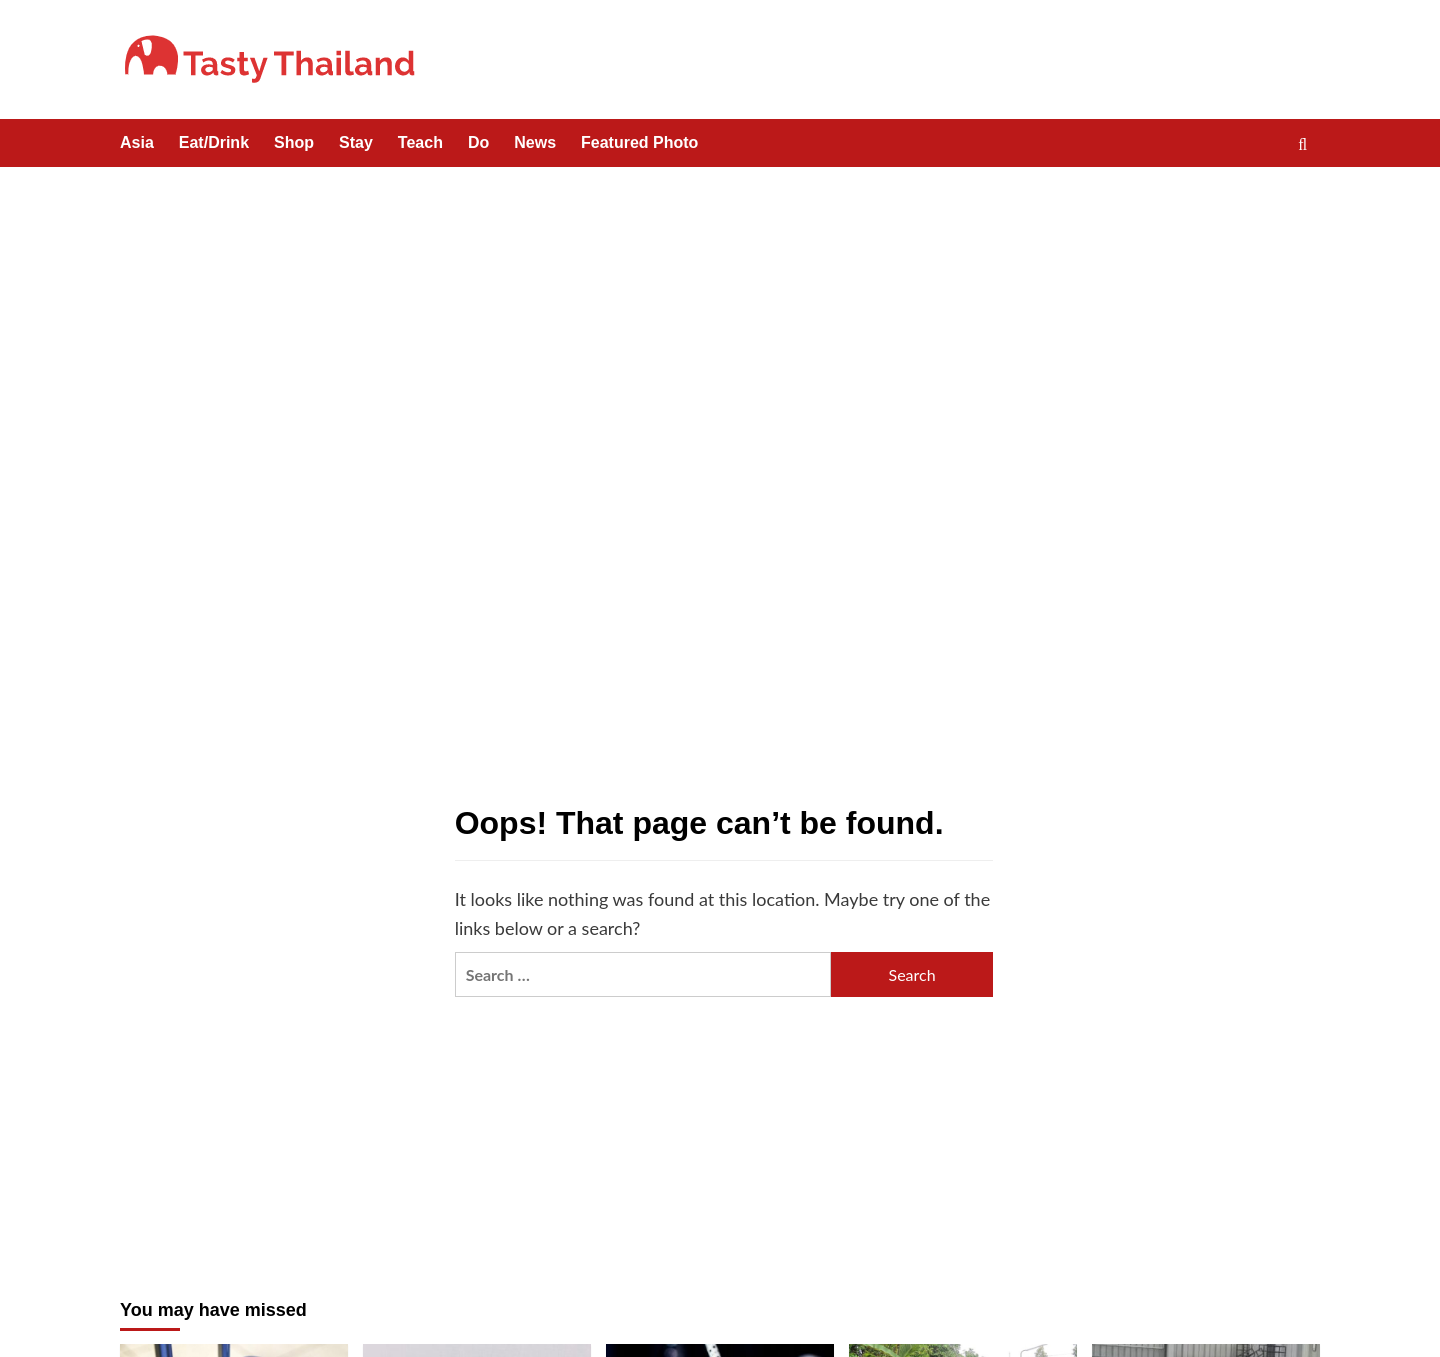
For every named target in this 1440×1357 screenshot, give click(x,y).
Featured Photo (639, 142)
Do (478, 142)
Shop (294, 142)
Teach (420, 142)
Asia (137, 142)
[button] (1307, 144)
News (535, 142)
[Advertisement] (720, 317)
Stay (356, 142)
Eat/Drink (214, 142)
